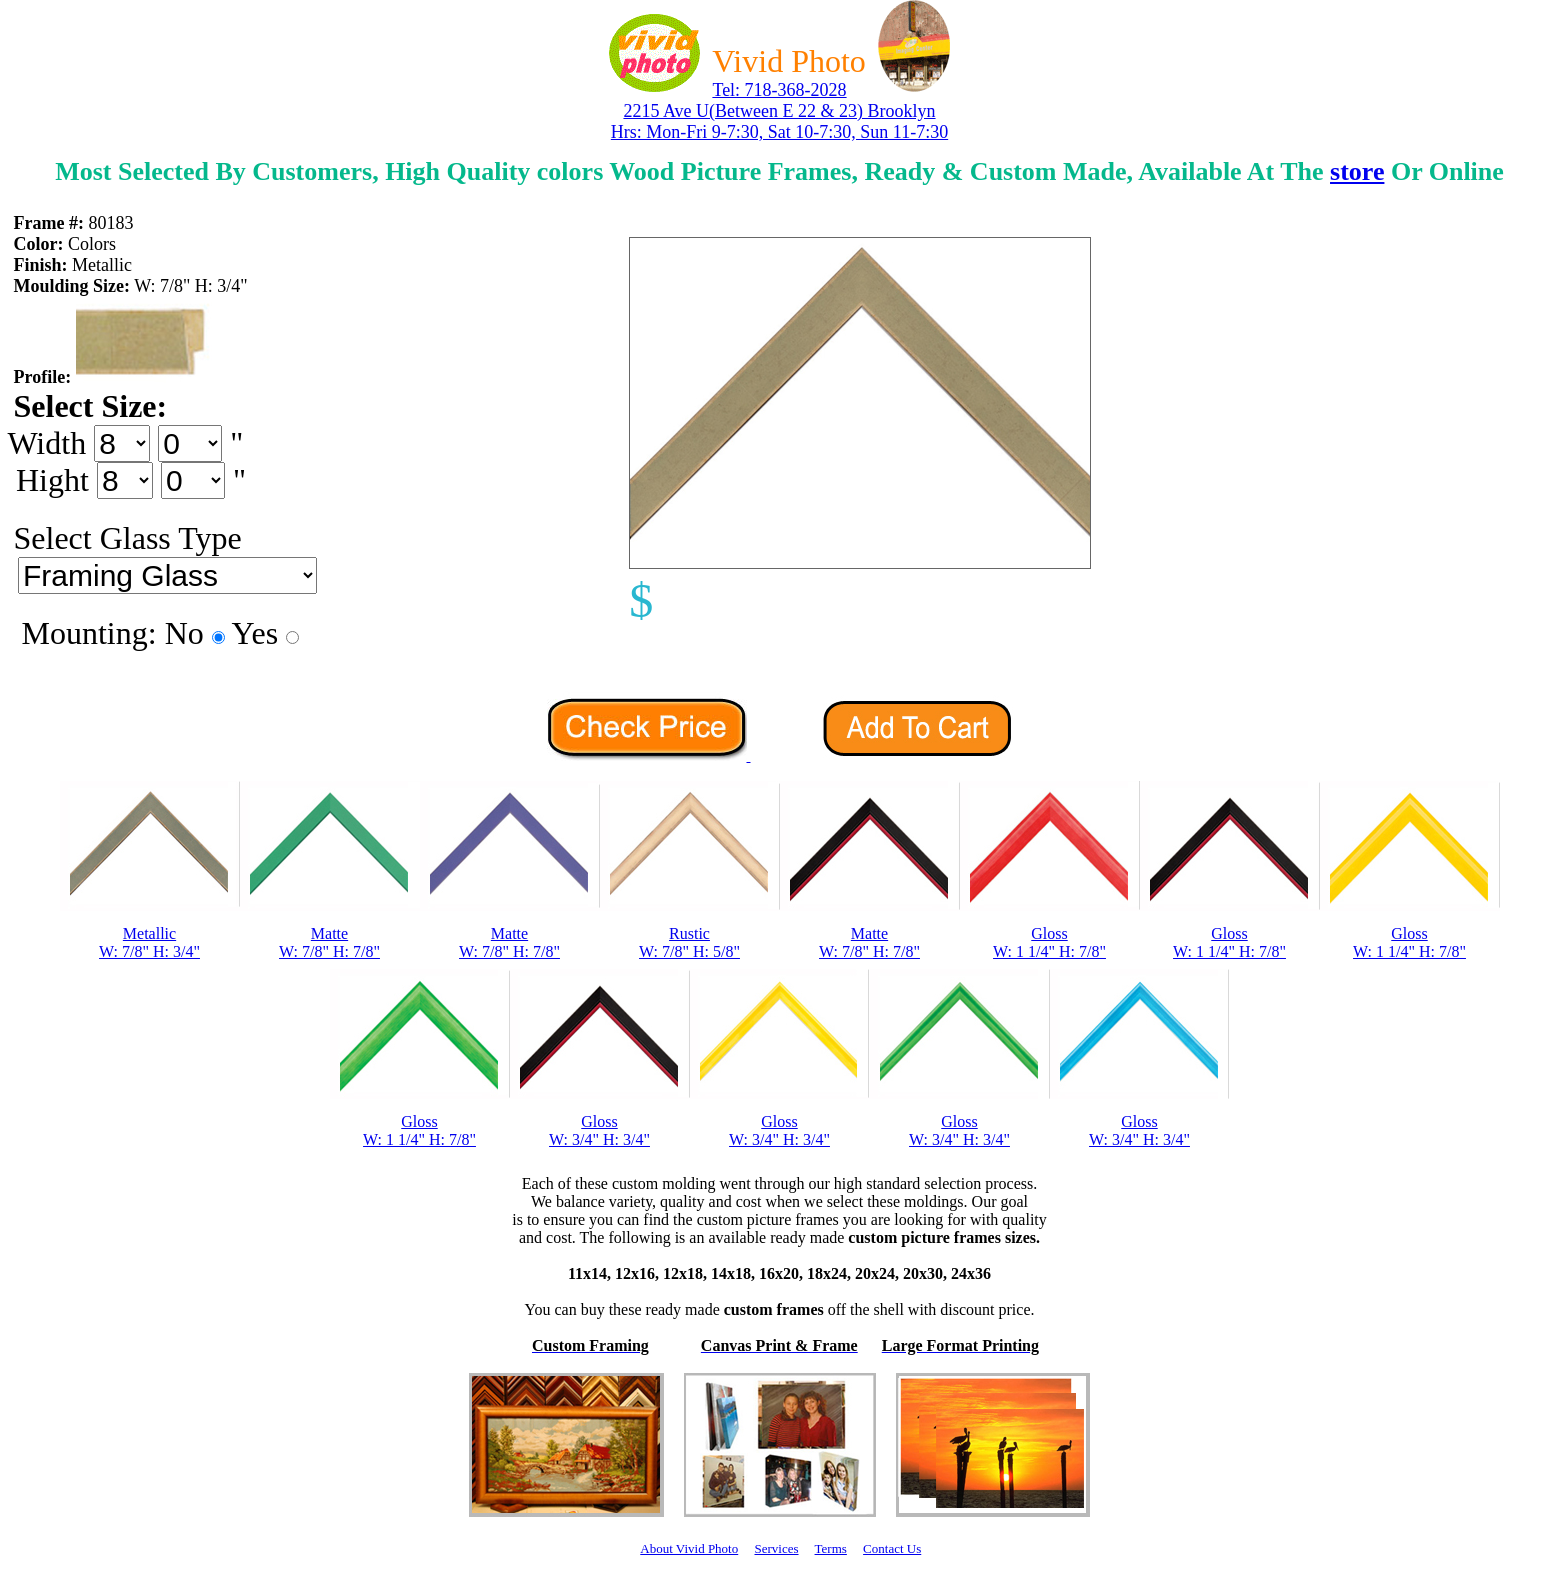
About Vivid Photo (689, 1548)
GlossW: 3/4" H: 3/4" (599, 1130)
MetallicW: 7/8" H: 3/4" (149, 942)
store (1357, 171)
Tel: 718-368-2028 (779, 90)
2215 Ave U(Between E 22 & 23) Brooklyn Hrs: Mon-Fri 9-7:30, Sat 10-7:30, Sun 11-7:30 (779, 121)
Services (776, 1548)
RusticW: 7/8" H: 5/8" (689, 942)
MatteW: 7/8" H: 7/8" (329, 942)
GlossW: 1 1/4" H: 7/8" (1049, 942)
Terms (831, 1548)
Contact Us (892, 1548)
